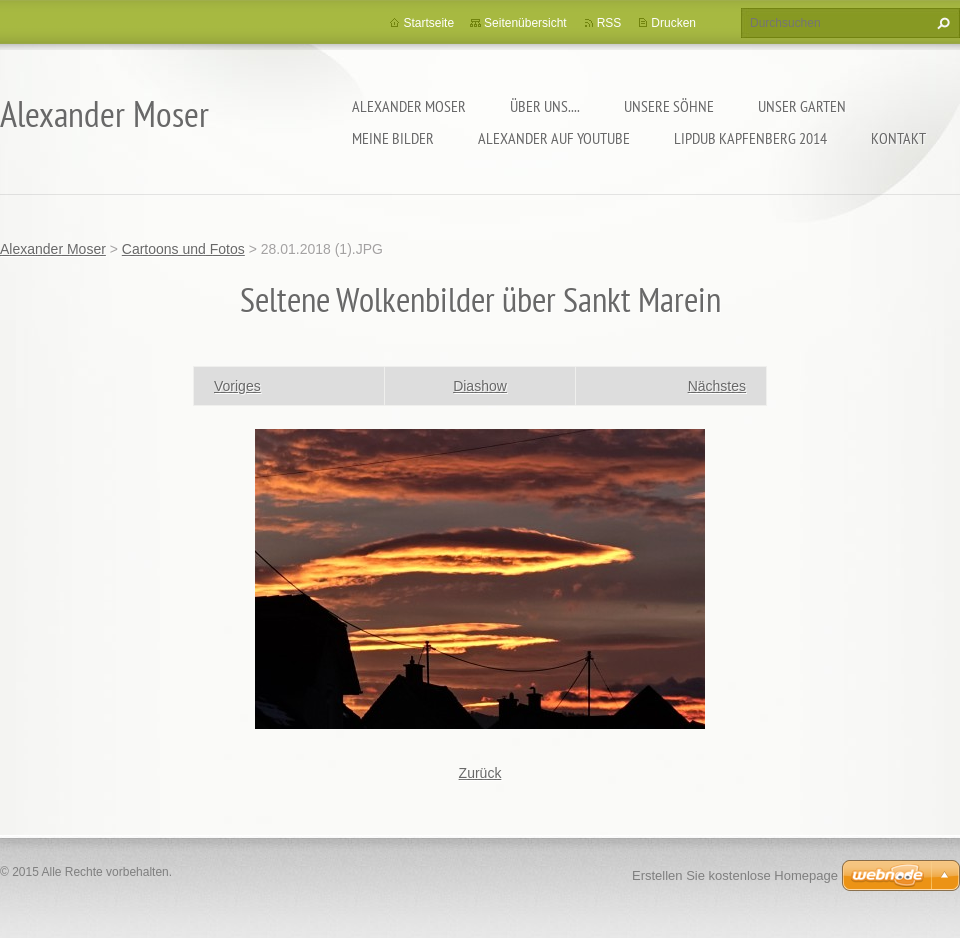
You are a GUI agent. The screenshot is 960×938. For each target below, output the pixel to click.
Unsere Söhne (669, 106)
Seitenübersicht (525, 23)
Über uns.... (545, 106)
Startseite (428, 23)
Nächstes (717, 386)
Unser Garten (802, 106)
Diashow (480, 386)
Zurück (480, 773)
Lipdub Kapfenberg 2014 (750, 138)
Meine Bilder (393, 138)
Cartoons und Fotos (183, 249)
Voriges (237, 386)
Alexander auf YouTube (554, 138)
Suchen (941, 23)
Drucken (673, 23)
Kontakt (898, 138)
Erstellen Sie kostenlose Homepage (735, 875)
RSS (609, 23)
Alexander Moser (409, 106)
